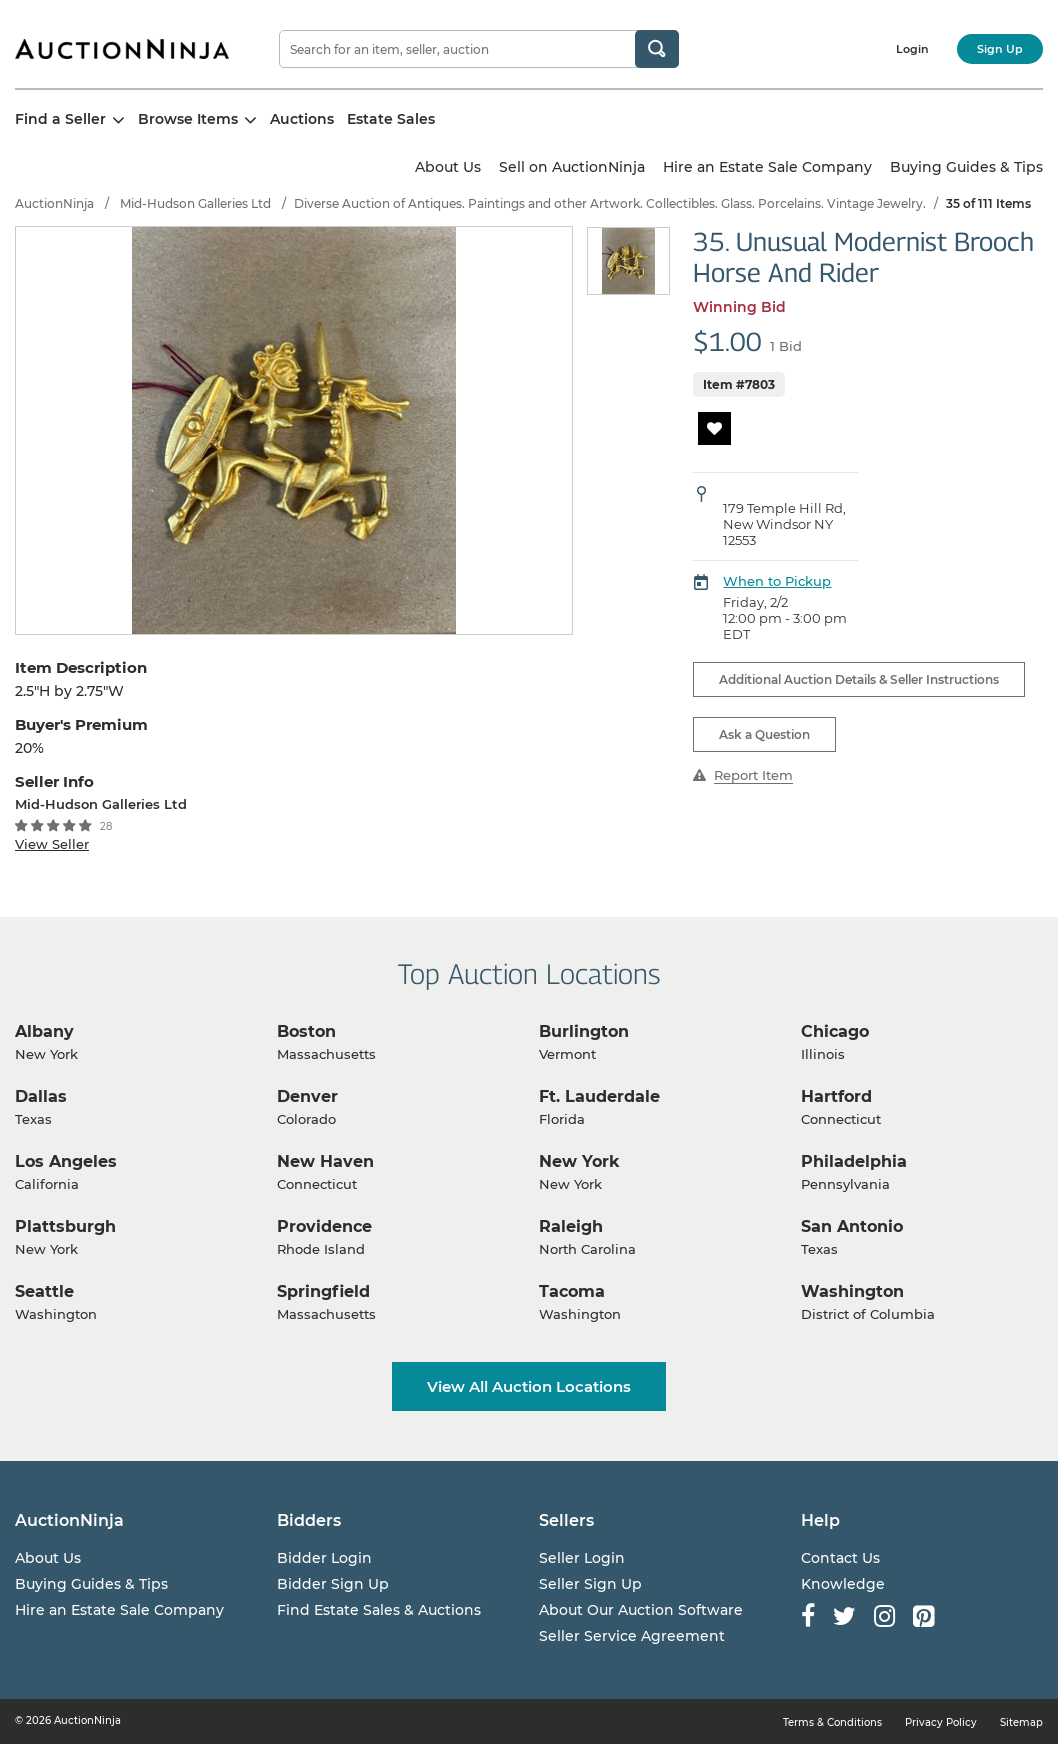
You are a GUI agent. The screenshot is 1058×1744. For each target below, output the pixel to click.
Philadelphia (854, 1161)
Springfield (323, 1291)
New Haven (325, 1161)
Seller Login (582, 1558)
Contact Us (840, 1558)
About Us (448, 167)
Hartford (836, 1096)
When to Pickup (777, 581)
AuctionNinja (54, 203)
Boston (306, 1031)
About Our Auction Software (641, 1610)
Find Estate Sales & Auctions (379, 1610)
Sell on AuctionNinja (572, 167)
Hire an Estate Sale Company (767, 167)
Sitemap (1021, 1722)
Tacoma (572, 1291)
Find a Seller (70, 119)
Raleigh (571, 1226)
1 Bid (786, 346)
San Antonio (852, 1226)
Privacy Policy (941, 1722)
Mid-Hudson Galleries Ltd (195, 203)
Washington (852, 1291)
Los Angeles (66, 1161)
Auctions (302, 119)
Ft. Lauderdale (599, 1096)
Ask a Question (764, 734)
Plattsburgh (65, 1226)
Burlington (584, 1031)
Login (912, 49)
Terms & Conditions (832, 1722)
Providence (324, 1226)
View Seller (52, 844)
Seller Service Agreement (632, 1636)
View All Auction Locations (529, 1386)
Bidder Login (324, 1558)
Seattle (44, 1291)
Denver (307, 1096)
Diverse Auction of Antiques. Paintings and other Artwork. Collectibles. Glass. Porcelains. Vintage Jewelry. (610, 203)
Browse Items (197, 119)
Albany (44, 1031)
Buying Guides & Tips (966, 167)
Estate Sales (391, 119)
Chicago (835, 1031)
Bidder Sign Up (333, 1584)
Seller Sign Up (590, 1584)
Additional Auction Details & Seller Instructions (859, 679)
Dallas (41, 1096)
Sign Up (1000, 49)
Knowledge (843, 1584)
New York (579, 1161)
